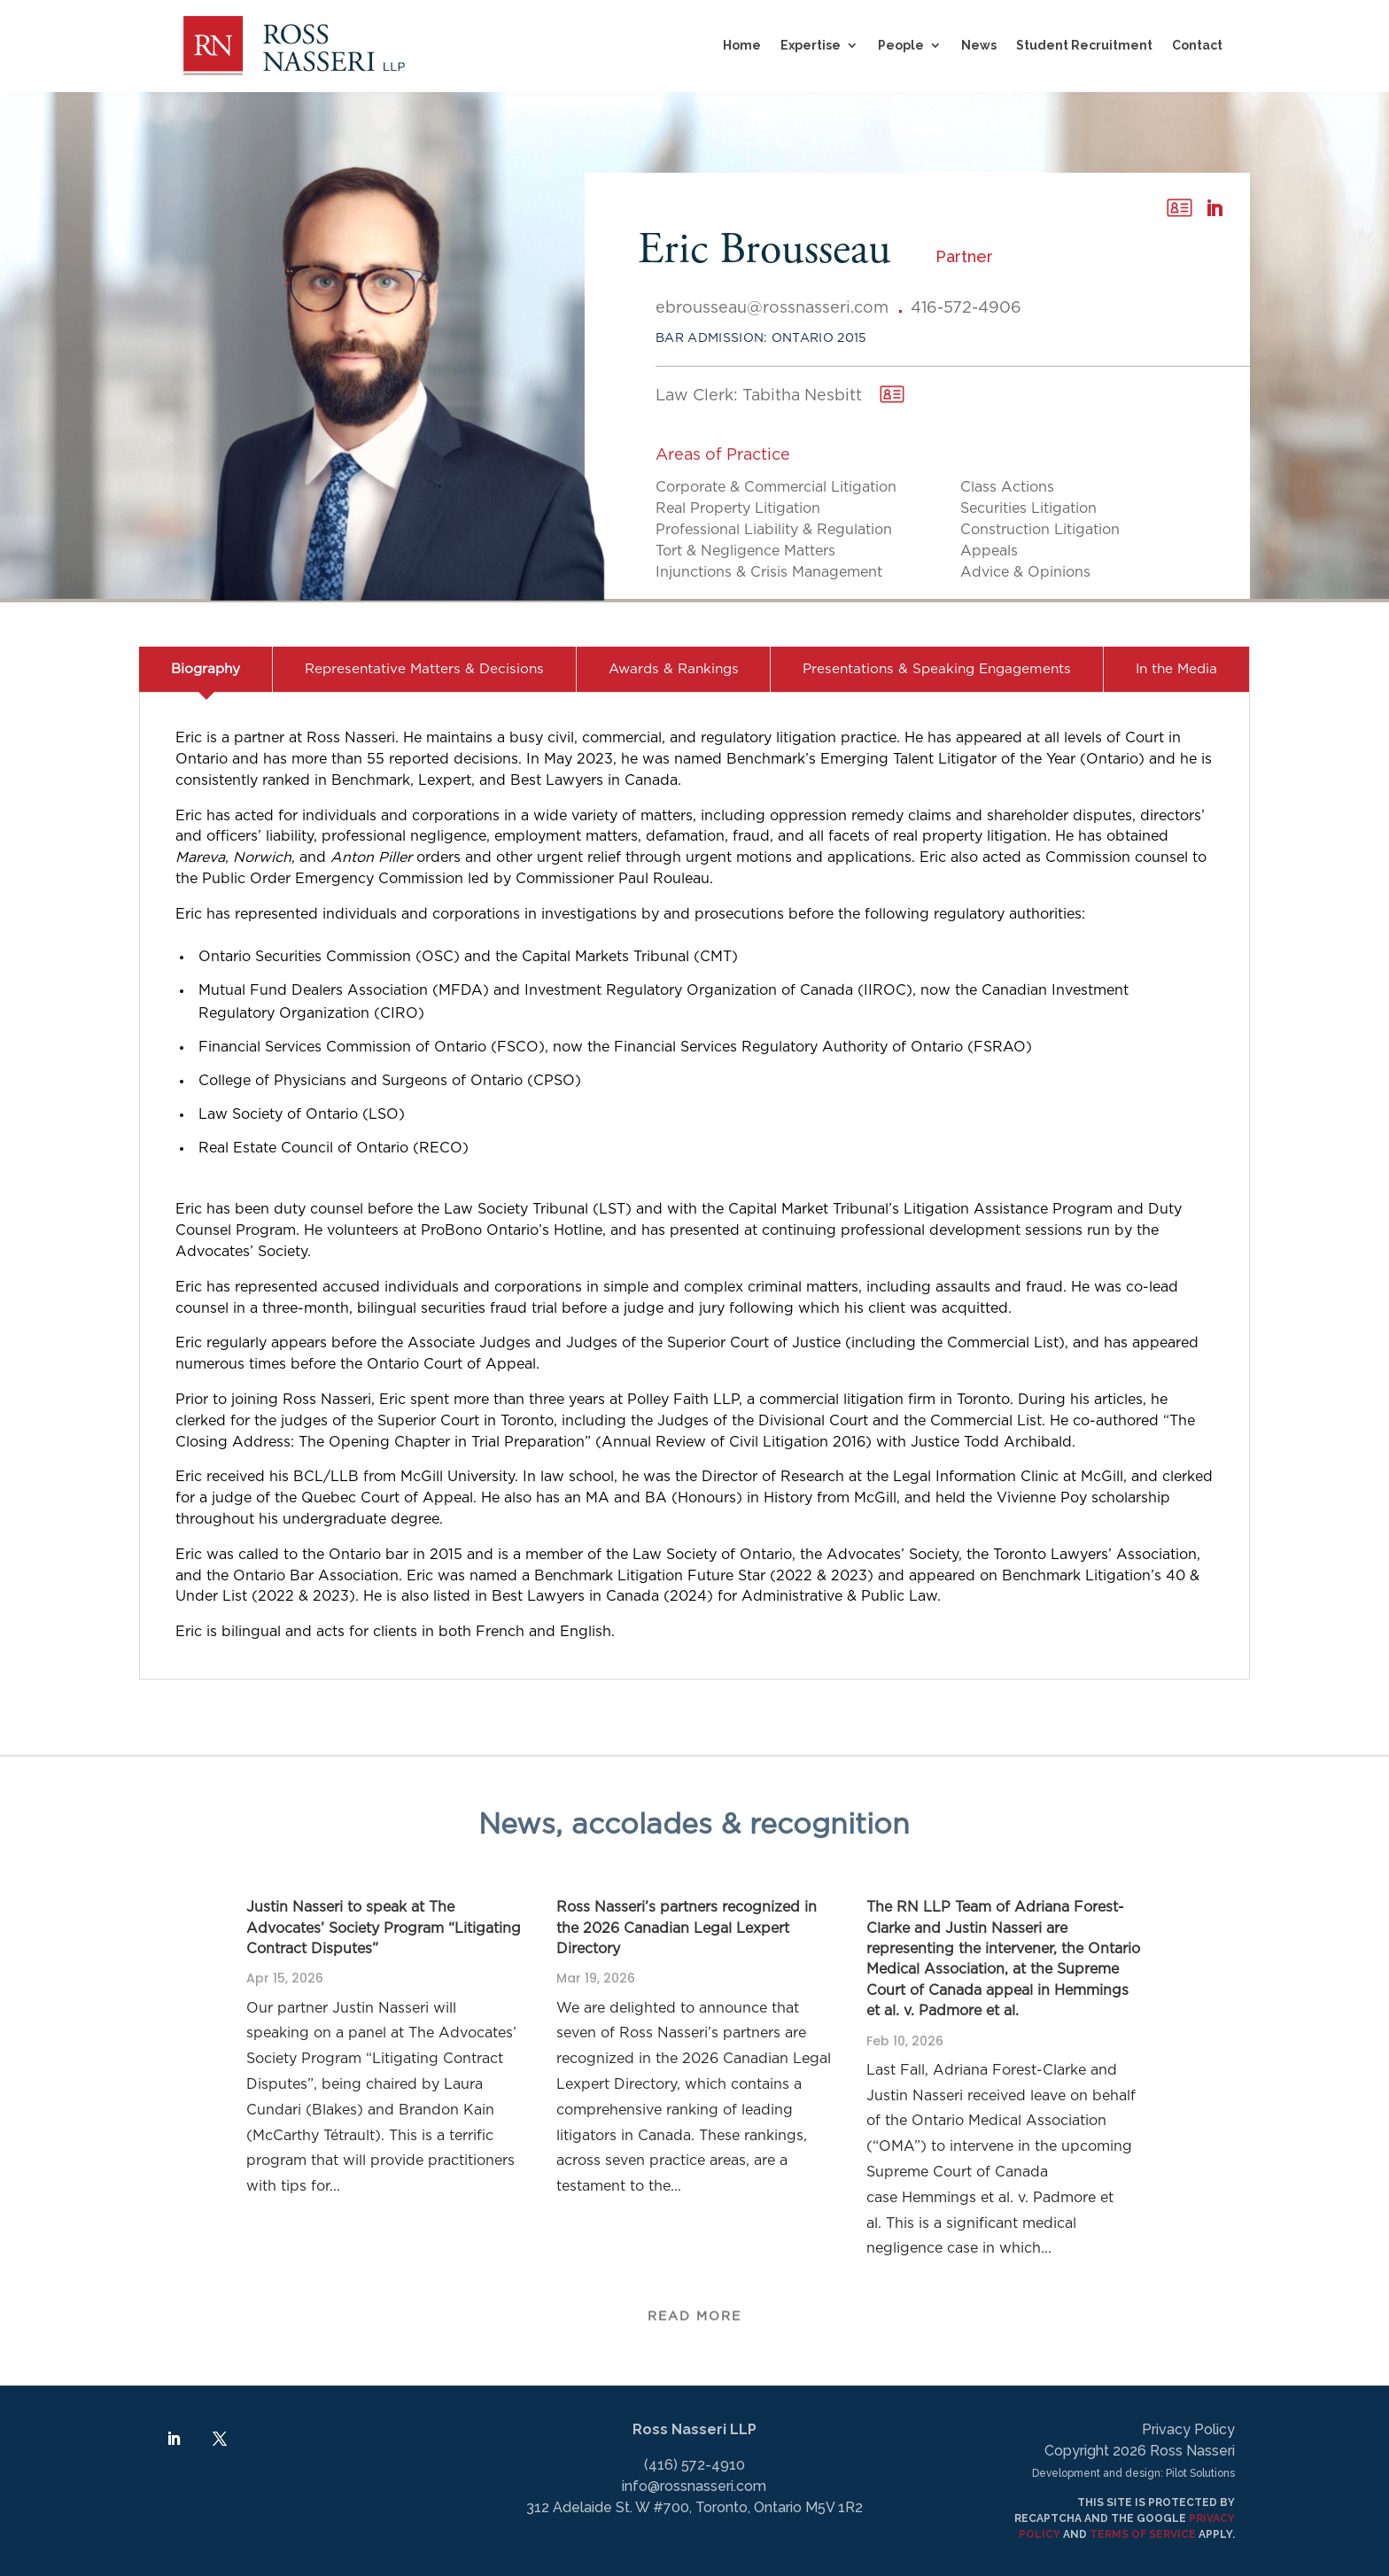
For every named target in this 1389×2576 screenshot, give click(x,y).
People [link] (901, 45)
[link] (294, 45)
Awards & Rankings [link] (674, 669)
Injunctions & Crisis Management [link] (769, 572)
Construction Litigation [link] (1040, 530)
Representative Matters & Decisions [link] (424, 669)
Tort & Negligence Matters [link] (745, 551)
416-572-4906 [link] (966, 308)
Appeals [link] (989, 551)
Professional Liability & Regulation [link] (774, 530)
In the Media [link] (1176, 669)
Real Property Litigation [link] (738, 508)
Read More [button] (694, 2308)
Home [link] (742, 45)
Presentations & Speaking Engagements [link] (937, 669)
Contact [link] (1197, 45)
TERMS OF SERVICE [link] (1143, 2534)
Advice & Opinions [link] (1025, 572)
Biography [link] (205, 669)
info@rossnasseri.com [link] (694, 2486)
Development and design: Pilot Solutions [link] (1133, 2473)
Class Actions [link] (1007, 487)
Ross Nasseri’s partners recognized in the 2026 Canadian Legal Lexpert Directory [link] (686, 1928)
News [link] (979, 45)
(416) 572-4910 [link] (694, 2464)
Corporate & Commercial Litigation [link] (776, 487)
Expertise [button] (810, 45)
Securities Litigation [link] (1028, 508)
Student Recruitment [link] (1084, 45)
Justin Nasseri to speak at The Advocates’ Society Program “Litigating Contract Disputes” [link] (383, 1928)
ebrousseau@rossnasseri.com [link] (772, 308)
